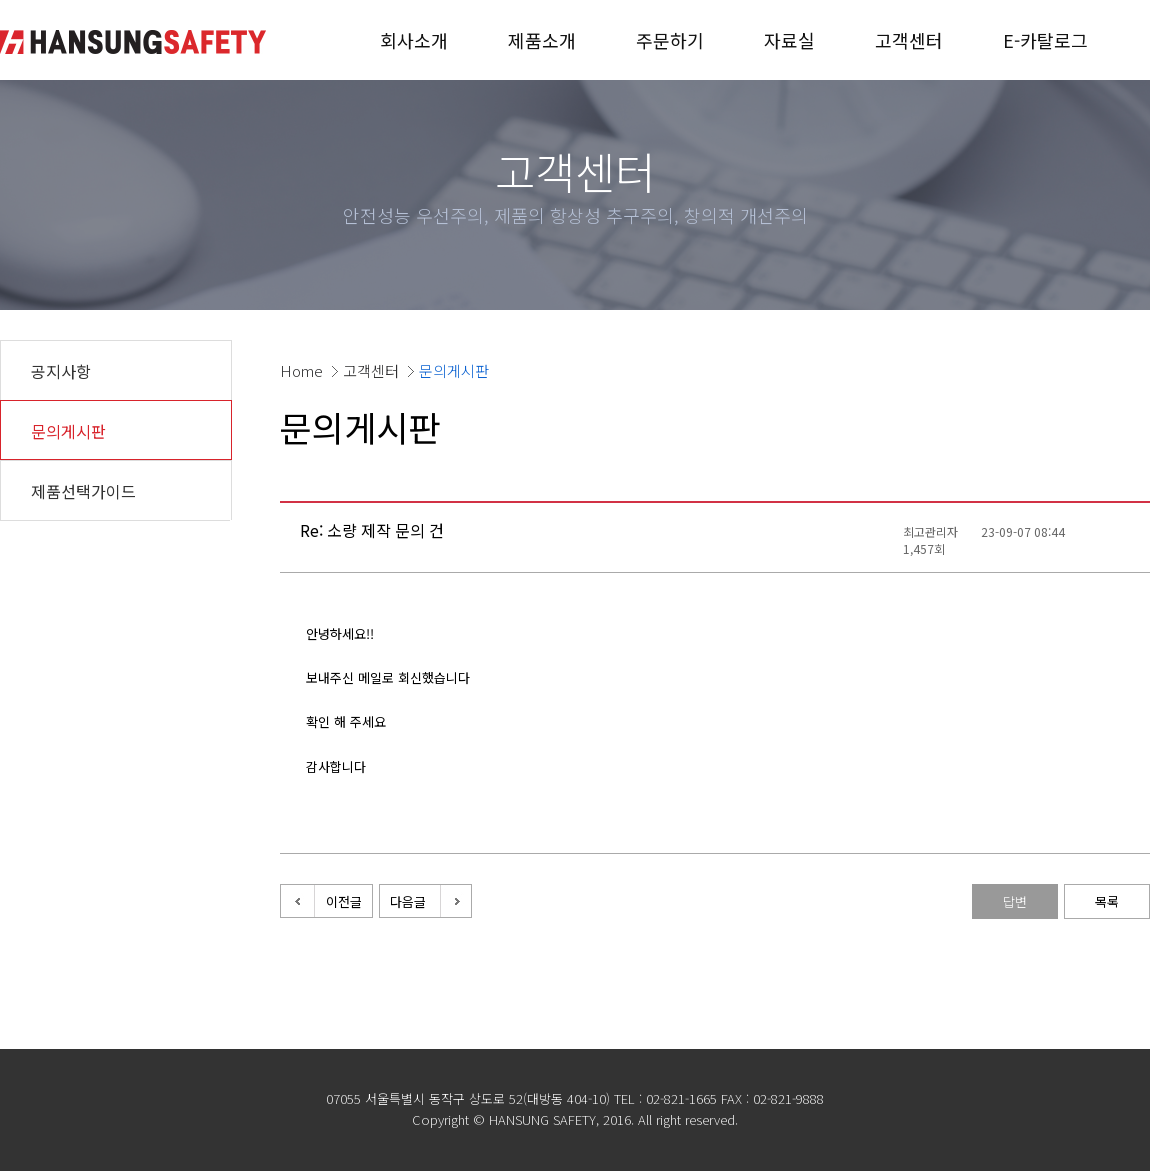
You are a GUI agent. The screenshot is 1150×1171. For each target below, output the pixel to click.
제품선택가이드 (83, 491)
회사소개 (414, 40)
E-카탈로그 (1045, 40)
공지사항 (61, 371)
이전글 (344, 901)
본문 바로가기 (0, 0)
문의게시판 (68, 431)
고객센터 (909, 40)
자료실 (789, 40)
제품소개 (542, 40)
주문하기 (670, 40)
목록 (1107, 901)
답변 (1015, 901)
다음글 (408, 901)
